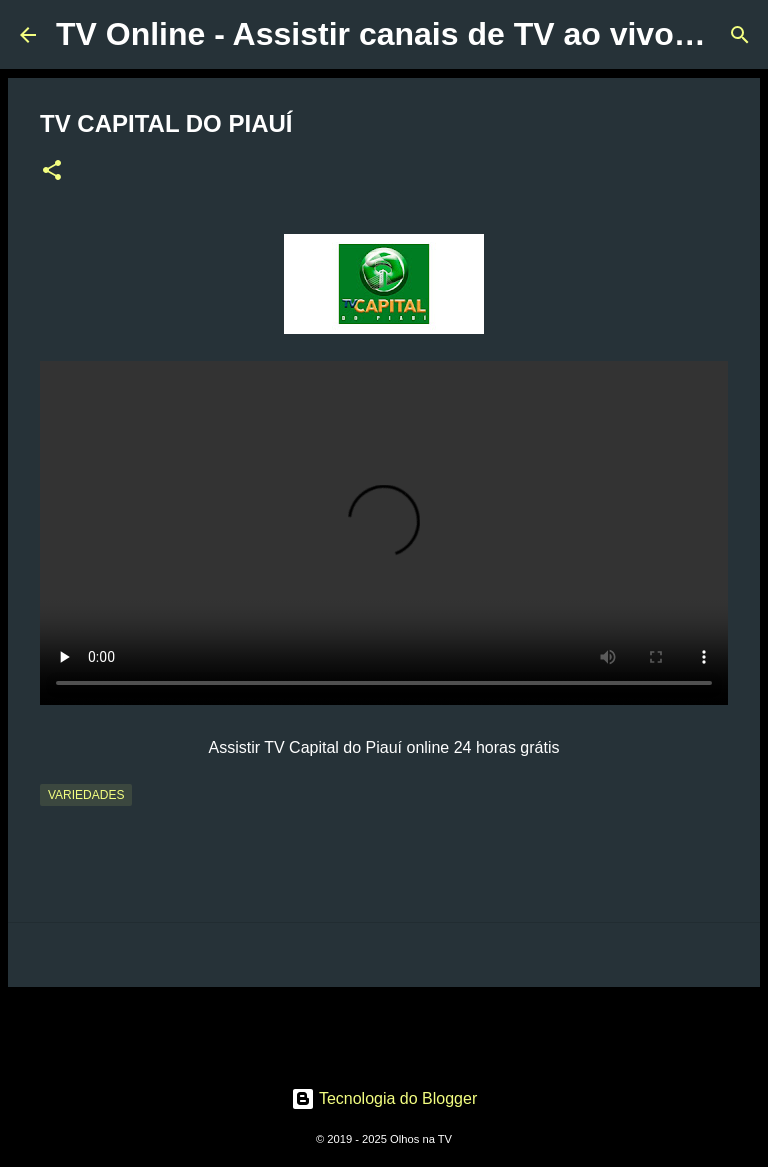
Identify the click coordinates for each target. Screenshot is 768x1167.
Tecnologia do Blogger (384, 1098)
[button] (52, 172)
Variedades (86, 795)
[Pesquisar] (740, 35)
